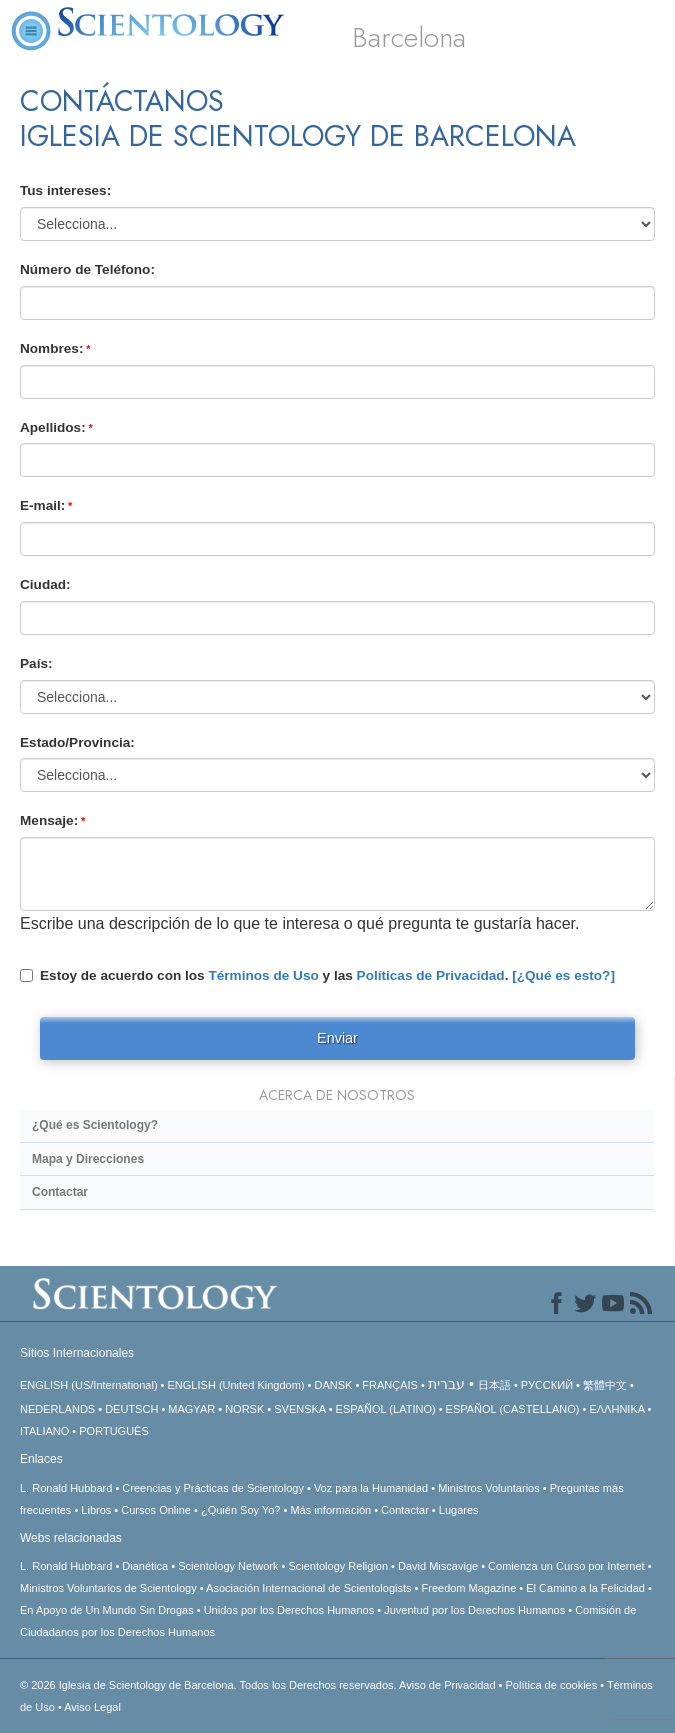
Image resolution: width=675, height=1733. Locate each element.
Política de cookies (551, 1685)
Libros (96, 1510)
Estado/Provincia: (77, 742)
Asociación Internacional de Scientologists (308, 1588)
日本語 (494, 1385)
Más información (330, 1510)
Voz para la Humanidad (371, 1488)
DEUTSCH (131, 1409)
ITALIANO (44, 1431)
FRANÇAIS (390, 1385)
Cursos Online (156, 1510)
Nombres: (51, 348)
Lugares (459, 1510)
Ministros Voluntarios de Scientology (108, 1588)
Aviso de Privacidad (447, 1685)
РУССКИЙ (547, 1385)
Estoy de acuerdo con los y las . (317, 975)
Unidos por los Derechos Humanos (289, 1610)
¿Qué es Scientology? (95, 1125)
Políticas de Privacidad (431, 975)
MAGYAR (191, 1409)
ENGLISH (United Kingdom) (236, 1385)
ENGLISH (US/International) (89, 1385)
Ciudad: (45, 584)
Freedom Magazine (469, 1588)
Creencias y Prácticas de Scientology (213, 1488)
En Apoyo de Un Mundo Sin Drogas (107, 1610)
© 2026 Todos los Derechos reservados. (209, 1685)
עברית (446, 1384)
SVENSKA (299, 1409)
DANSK (333, 1385)
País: (36, 663)
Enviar (337, 1038)
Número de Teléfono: (87, 269)
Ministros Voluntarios (489, 1488)
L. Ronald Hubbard (66, 1488)
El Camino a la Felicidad (585, 1588)
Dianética (145, 1566)
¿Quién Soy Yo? (241, 1510)
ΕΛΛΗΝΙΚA (616, 1409)
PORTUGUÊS (113, 1431)
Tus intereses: (65, 190)
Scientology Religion (338, 1566)
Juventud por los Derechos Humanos (474, 1610)
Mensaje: (49, 820)
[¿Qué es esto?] (563, 975)
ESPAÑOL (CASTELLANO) (513, 1409)
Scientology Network (228, 1566)
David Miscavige (438, 1566)
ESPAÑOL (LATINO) (386, 1409)
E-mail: (42, 505)
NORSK (244, 1409)
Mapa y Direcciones (88, 1159)
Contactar (60, 1192)
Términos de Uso (263, 975)
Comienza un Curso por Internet (566, 1566)
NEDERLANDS (57, 1409)
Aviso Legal (92, 1707)
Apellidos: (53, 427)
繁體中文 (605, 1385)
